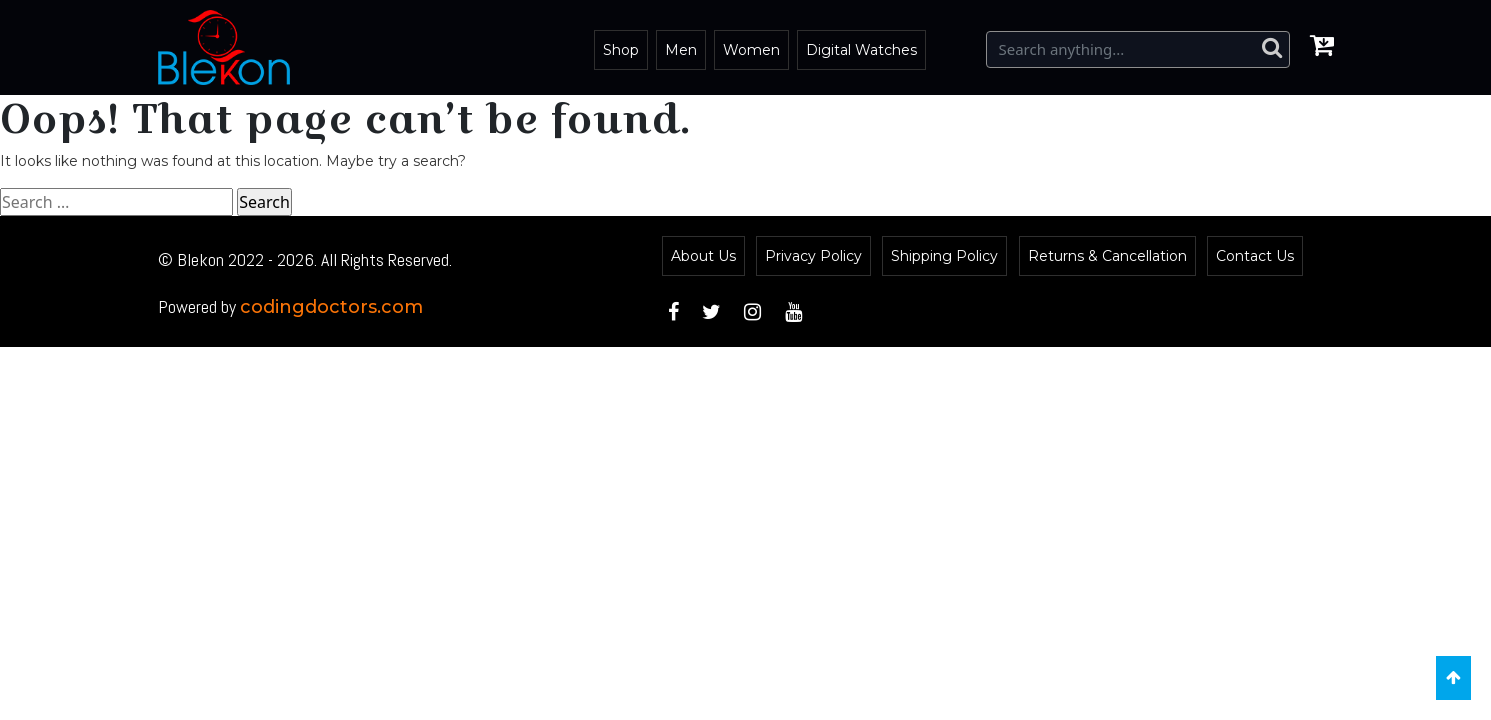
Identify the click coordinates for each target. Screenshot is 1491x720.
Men (681, 50)
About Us (703, 256)
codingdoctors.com (331, 307)
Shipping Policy (944, 256)
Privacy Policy (813, 256)
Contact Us (1255, 256)
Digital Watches (861, 50)
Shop (621, 50)
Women (751, 50)
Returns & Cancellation (1107, 256)
